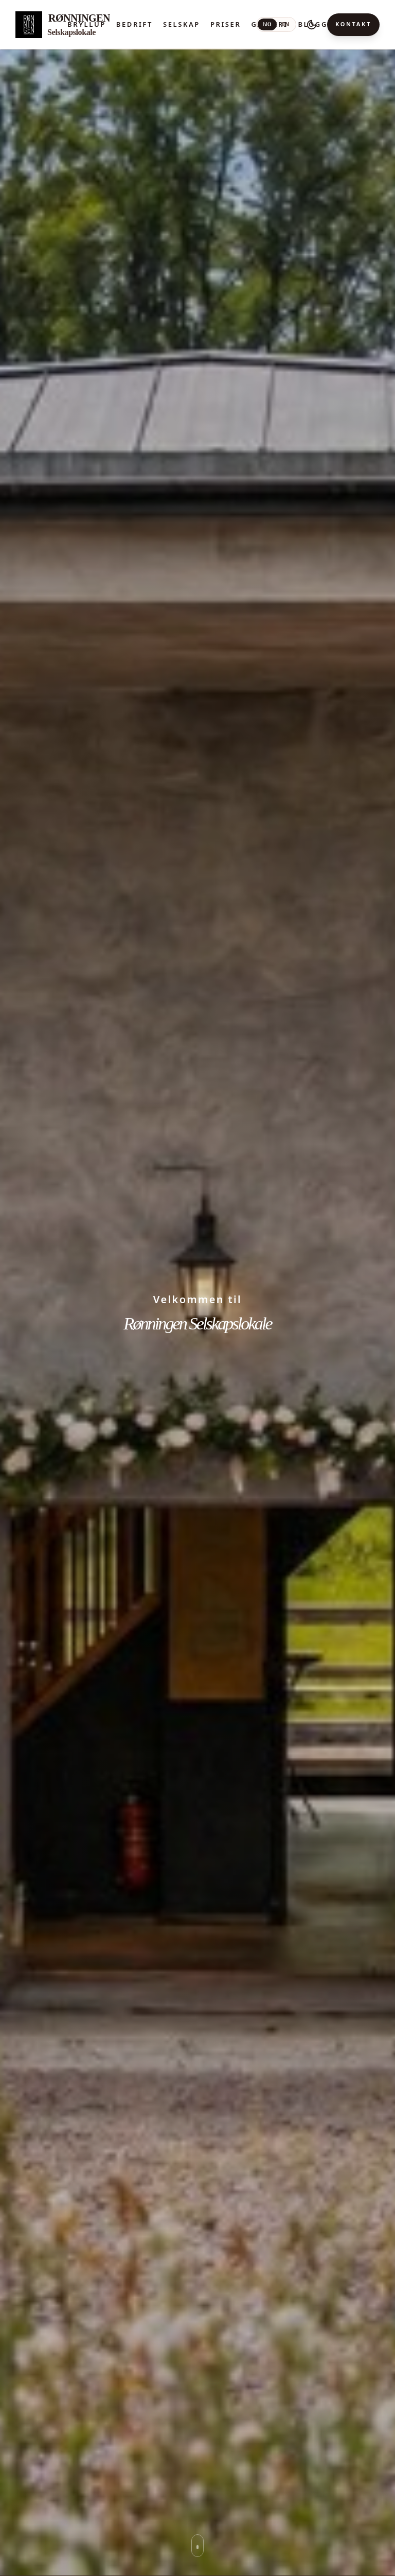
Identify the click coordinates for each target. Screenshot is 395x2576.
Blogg (313, 24)
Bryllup (86, 24)
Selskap (181, 24)
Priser (225, 24)
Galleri (269, 24)
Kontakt (353, 24)
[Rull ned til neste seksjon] (197, 2545)
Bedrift (134, 24)
